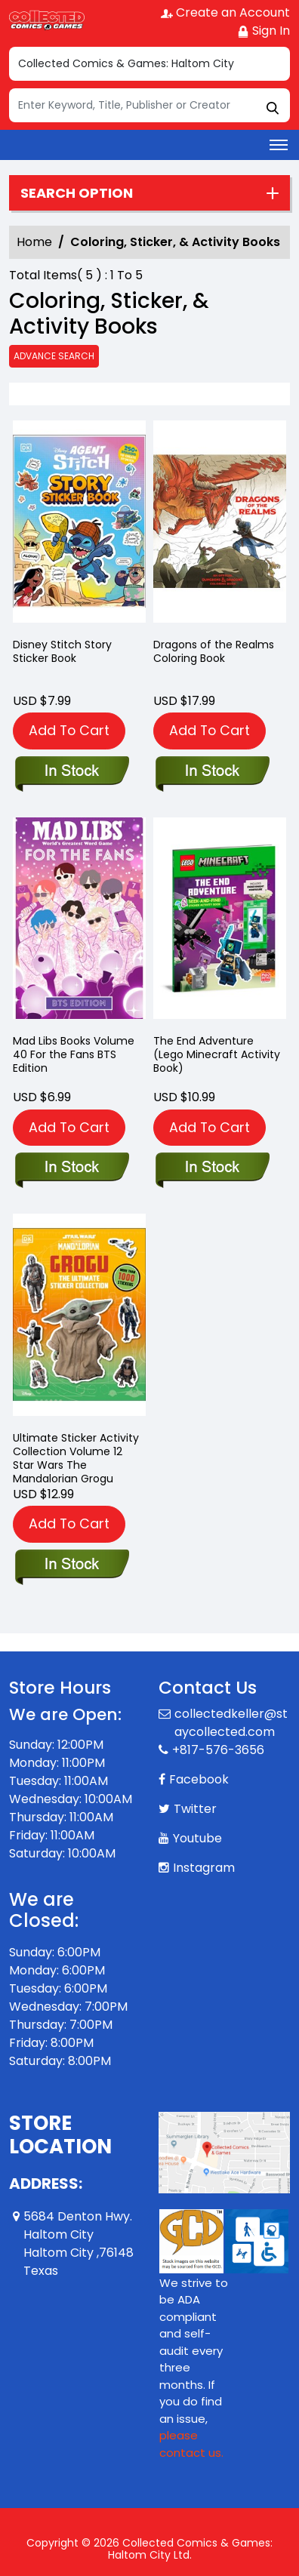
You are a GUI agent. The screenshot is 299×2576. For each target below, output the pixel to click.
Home (34, 242)
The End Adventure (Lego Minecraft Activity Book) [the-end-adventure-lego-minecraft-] (216, 1054)
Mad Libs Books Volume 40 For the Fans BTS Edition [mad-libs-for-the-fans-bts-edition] (73, 1054)
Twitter (195, 1808)
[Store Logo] (47, 20)
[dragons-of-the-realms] (219, 524)
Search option (76, 193)
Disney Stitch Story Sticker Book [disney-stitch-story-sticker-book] (62, 651)
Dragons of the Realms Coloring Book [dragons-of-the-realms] (213, 651)
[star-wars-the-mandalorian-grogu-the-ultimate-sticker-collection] (79, 1318)
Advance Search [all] (54, 355)
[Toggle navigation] (279, 145)
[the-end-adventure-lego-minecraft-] (219, 921)
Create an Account (225, 12)
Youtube (197, 1838)
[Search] (149, 105)
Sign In (263, 30)
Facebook (199, 1779)
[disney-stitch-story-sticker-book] (79, 524)
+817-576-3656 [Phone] (218, 1750)
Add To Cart (69, 730)
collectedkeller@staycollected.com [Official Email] (231, 1722)
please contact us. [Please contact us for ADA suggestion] (191, 2444)
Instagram (204, 1867)
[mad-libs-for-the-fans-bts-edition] (79, 921)
